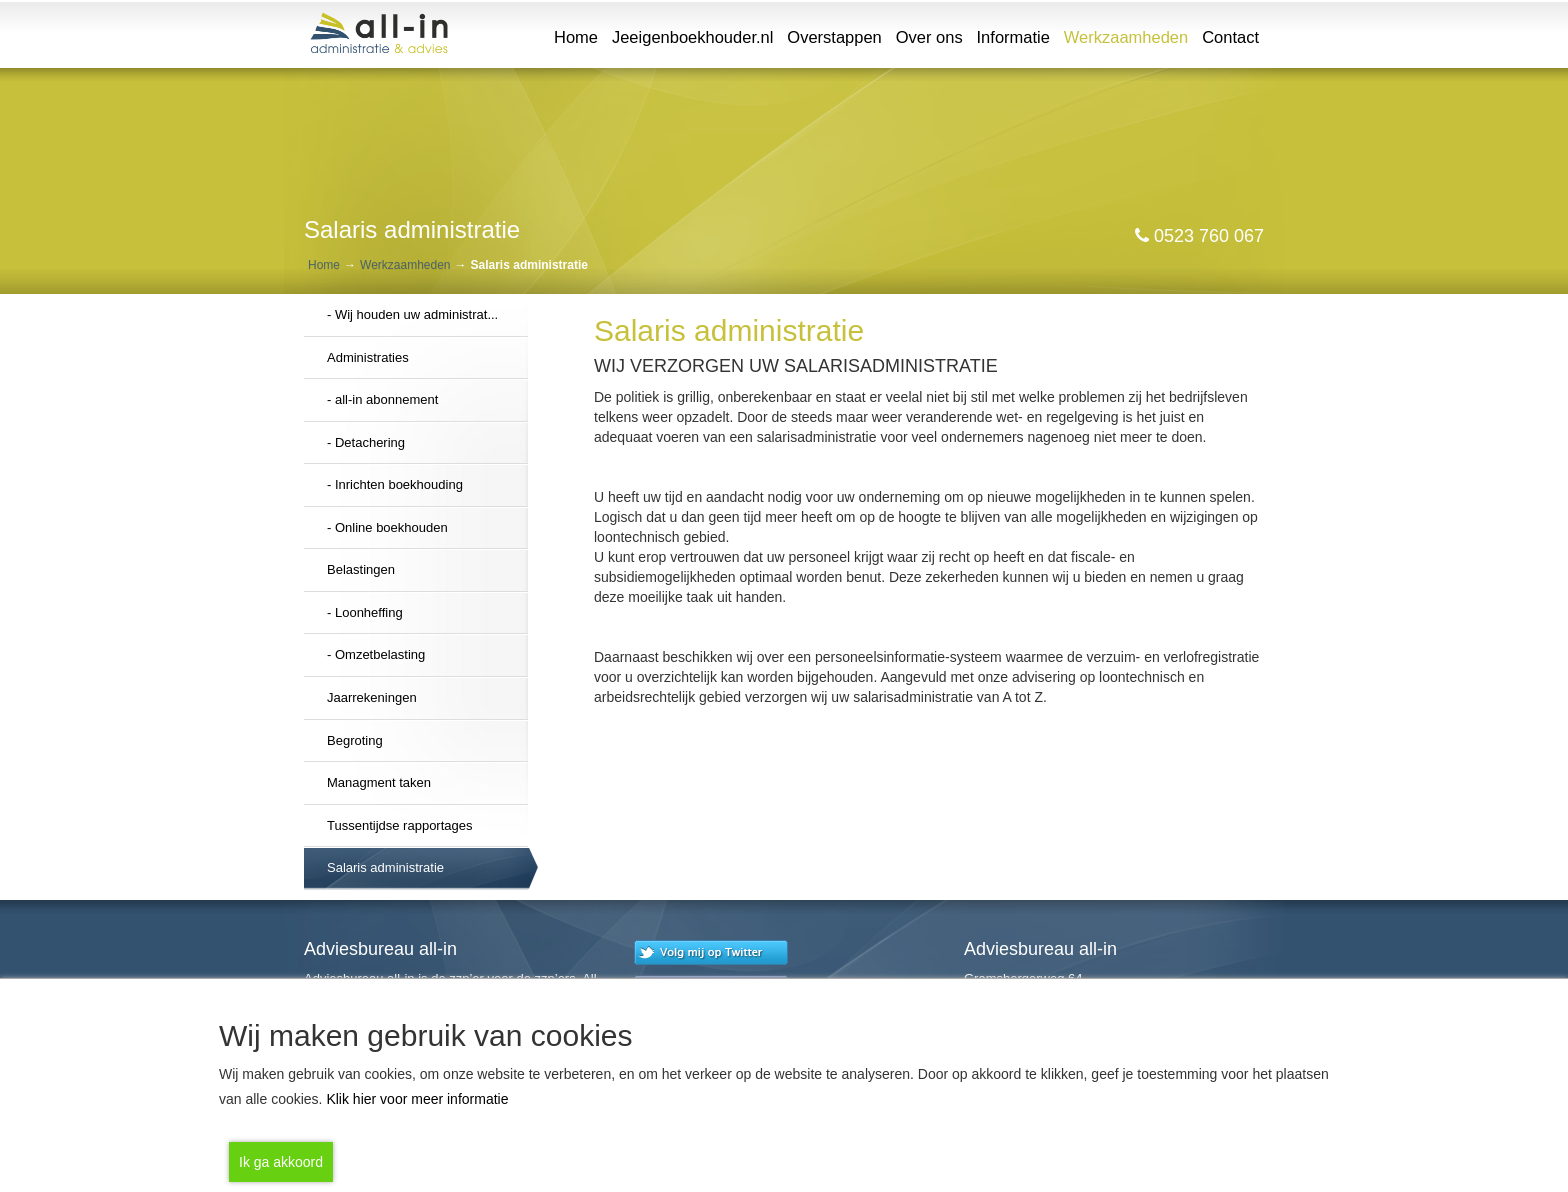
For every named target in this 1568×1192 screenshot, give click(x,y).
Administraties (368, 357)
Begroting (355, 740)
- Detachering (366, 442)
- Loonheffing (365, 612)
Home (576, 37)
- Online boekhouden (387, 527)
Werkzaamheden (1128, 35)
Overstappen (834, 37)
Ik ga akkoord (281, 1162)
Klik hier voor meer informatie (417, 1099)
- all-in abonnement (382, 399)
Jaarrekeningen (372, 697)
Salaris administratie (385, 867)
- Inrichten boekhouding (395, 484)
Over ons (929, 37)
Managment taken (379, 782)
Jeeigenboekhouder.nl (692, 37)
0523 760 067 (1199, 236)
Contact (1230, 37)
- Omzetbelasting (376, 654)
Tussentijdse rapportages (400, 825)
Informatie (1013, 37)
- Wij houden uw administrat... (412, 314)
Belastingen (361, 569)
